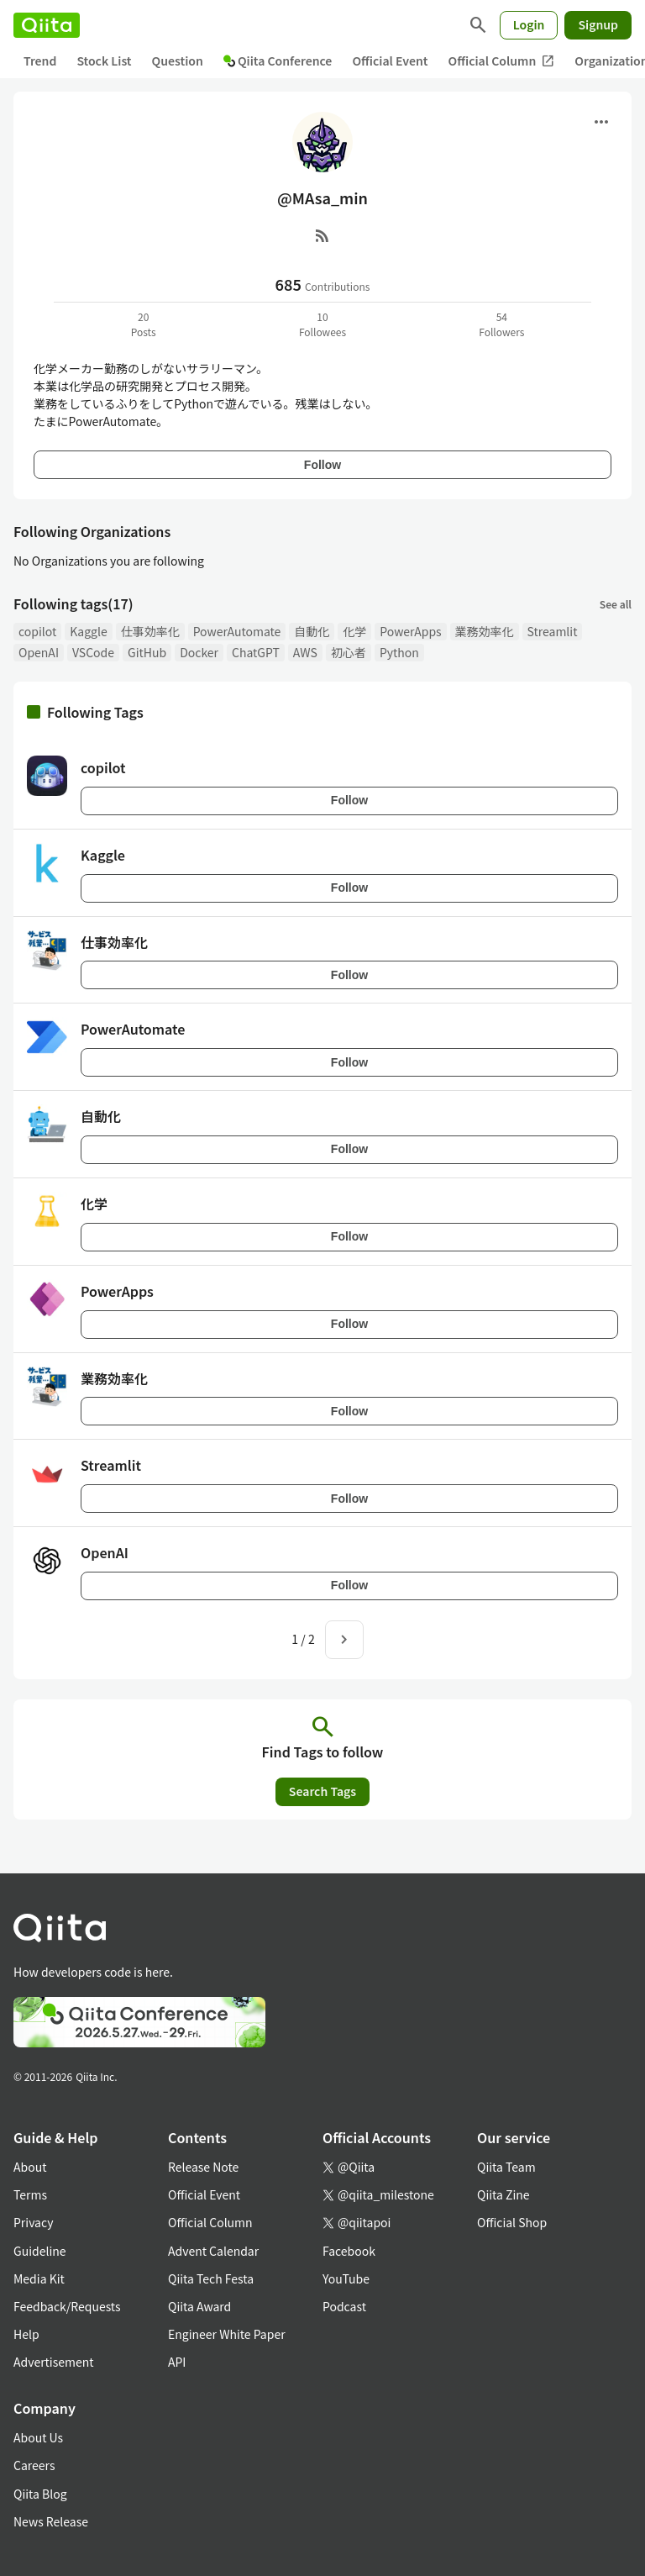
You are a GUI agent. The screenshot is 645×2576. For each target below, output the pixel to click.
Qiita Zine (503, 2194)
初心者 (348, 652)
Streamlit (552, 631)
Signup (598, 24)
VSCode (93, 652)
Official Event (389, 60)
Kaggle (88, 631)
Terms (30, 2194)
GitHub (147, 652)
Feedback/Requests (67, 2306)
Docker (199, 652)
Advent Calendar (213, 2250)
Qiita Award (199, 2306)
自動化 (311, 631)
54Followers (501, 324)
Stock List (103, 60)
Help (26, 2334)
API (177, 2361)
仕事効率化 (150, 631)
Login (529, 24)
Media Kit (39, 2278)
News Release (50, 2521)
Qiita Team (506, 2166)
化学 (354, 631)
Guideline (39, 2250)
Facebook (348, 2250)
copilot (37, 631)
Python (399, 652)
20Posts (143, 324)
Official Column (501, 61)
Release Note (203, 2166)
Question (177, 60)
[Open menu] (601, 122)
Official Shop (512, 2222)
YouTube (346, 2278)
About (29, 2166)
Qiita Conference (278, 60)
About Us (38, 2437)
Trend (40, 60)
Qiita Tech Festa (211, 2278)
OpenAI (38, 652)
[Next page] (344, 1639)
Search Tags (322, 1791)
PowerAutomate (237, 631)
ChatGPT (256, 652)
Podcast (344, 2306)
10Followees (322, 324)
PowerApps (410, 631)
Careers (34, 2465)
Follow (322, 464)
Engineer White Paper (227, 2334)
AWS (305, 652)
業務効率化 (484, 631)
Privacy (33, 2222)
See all (616, 604)
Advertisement (53, 2361)
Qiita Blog (40, 2493)
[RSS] (322, 235)
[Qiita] (46, 25)
